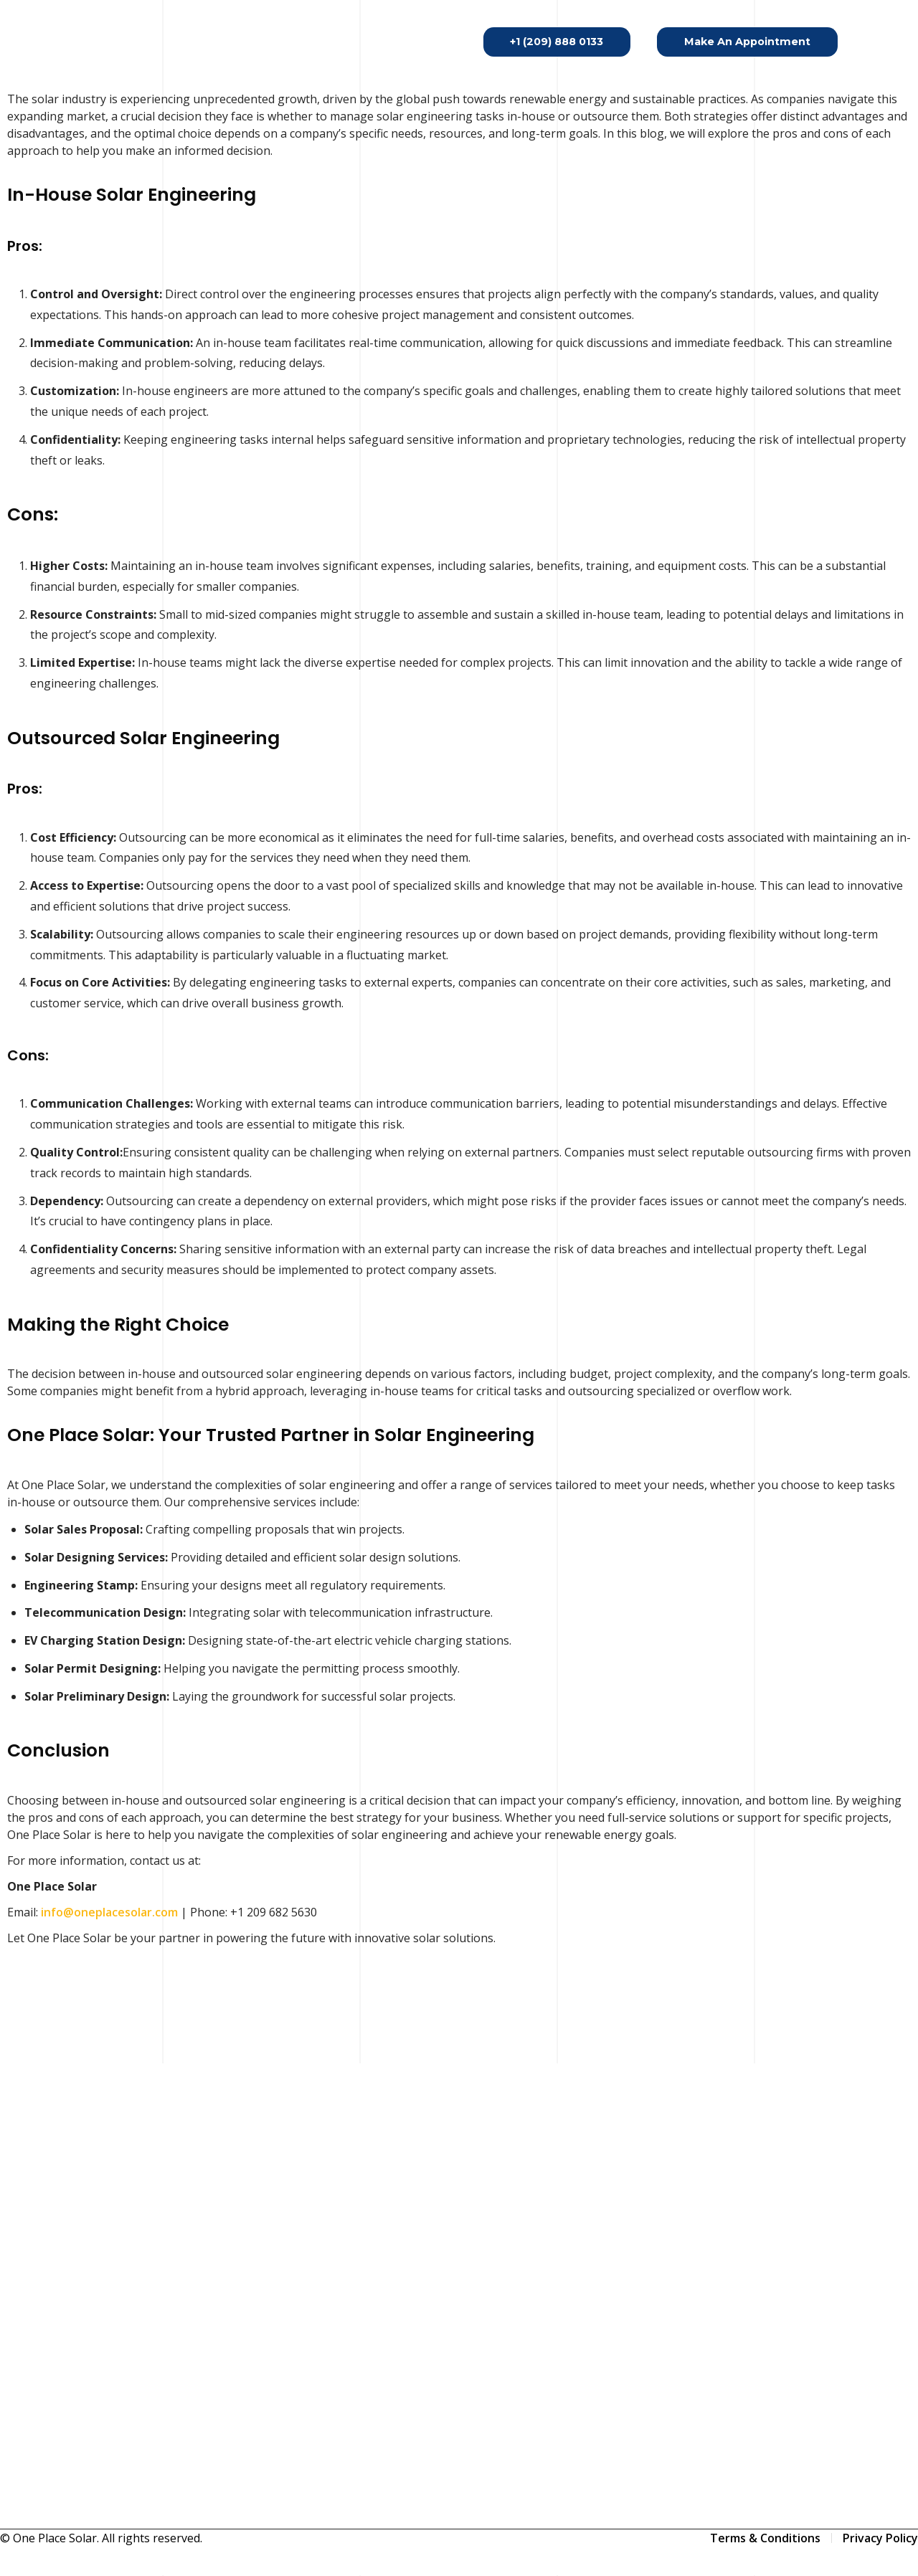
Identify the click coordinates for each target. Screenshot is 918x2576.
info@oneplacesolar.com (109, 1912)
